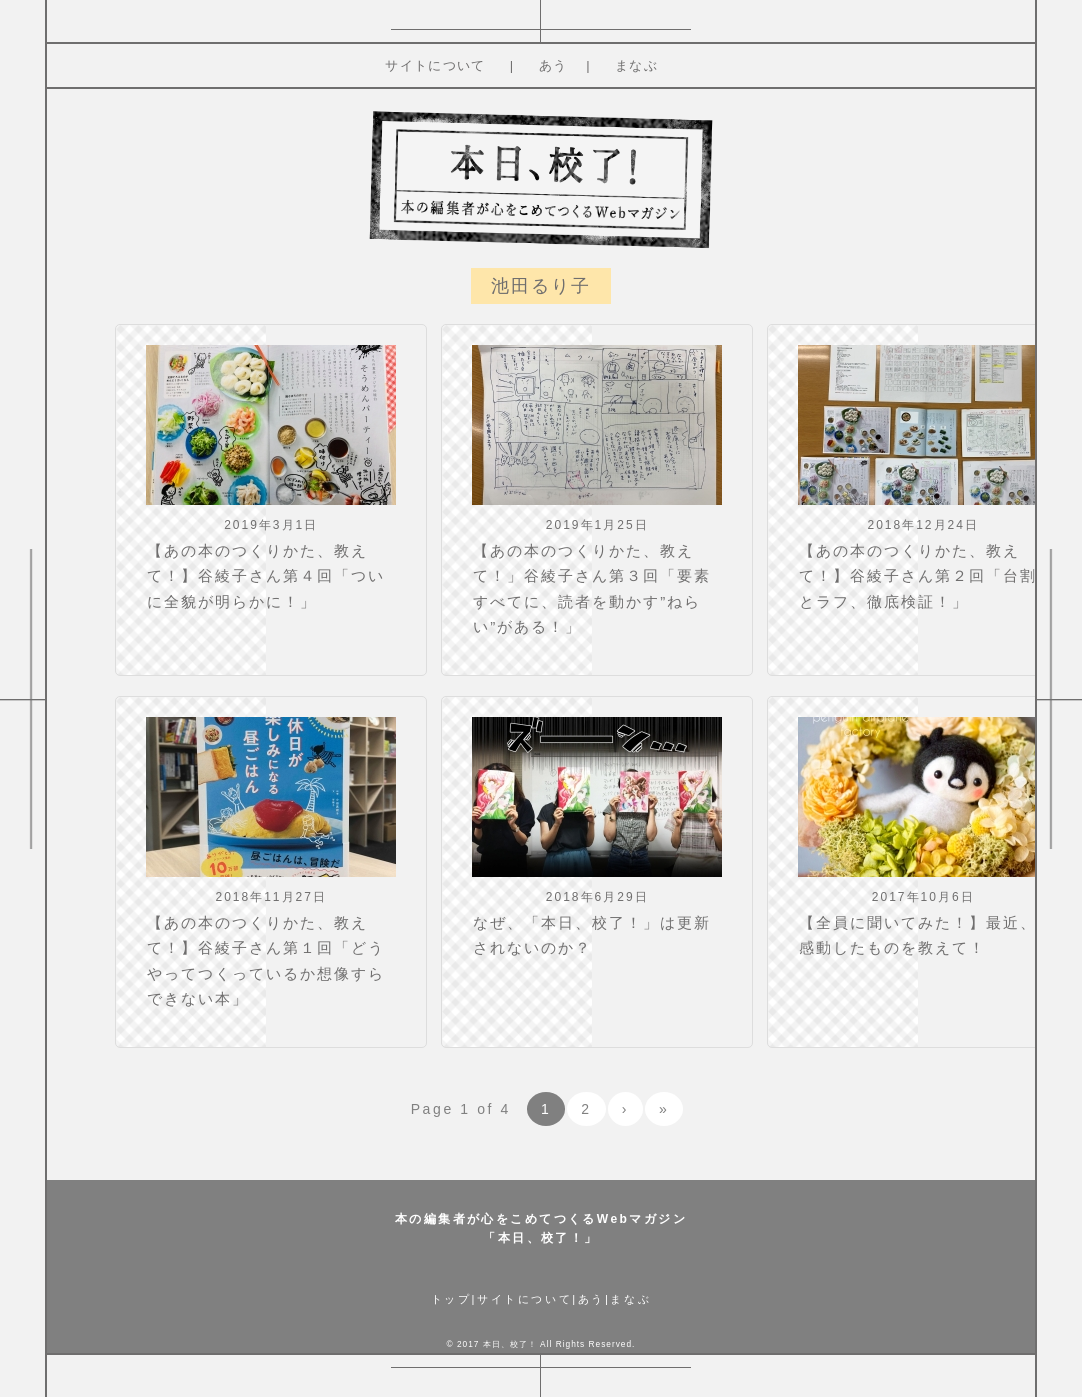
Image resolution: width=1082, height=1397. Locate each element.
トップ (451, 1299)
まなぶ (636, 65)
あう (553, 65)
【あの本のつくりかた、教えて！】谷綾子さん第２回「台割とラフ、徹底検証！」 (918, 576)
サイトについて (435, 65)
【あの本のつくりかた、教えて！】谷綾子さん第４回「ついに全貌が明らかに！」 (266, 576)
